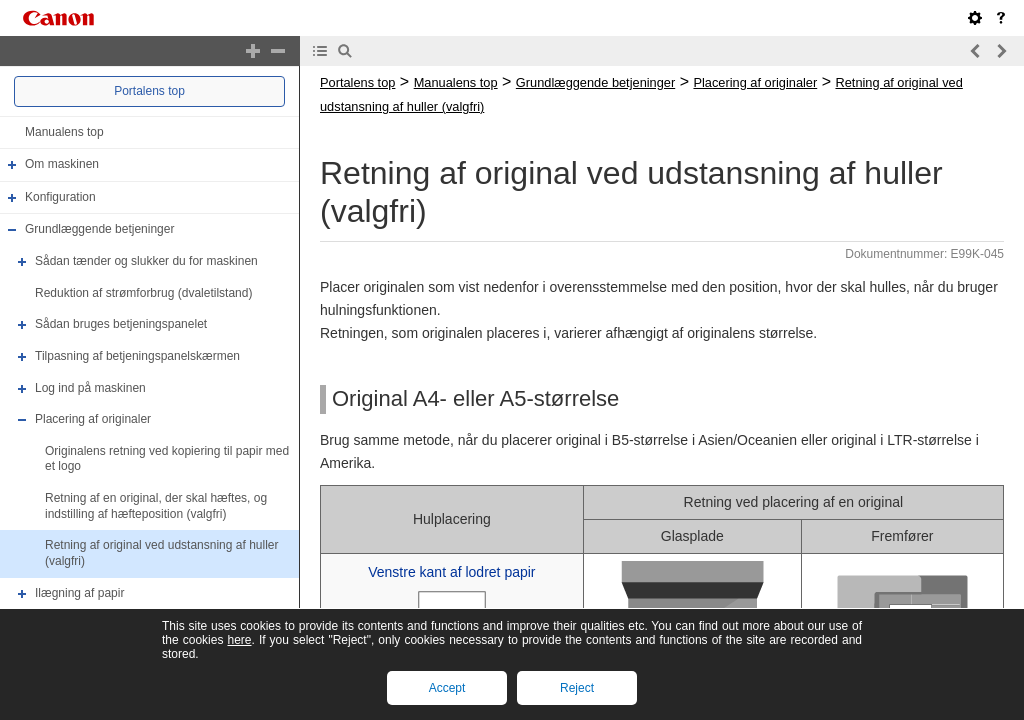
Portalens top (149, 91)
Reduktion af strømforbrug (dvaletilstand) (143, 293)
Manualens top (64, 132)
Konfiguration (60, 197)
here (239, 640)
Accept (447, 688)
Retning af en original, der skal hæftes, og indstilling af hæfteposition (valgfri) (156, 506)
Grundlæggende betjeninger (99, 230)
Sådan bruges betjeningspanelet (121, 324)
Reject (577, 688)
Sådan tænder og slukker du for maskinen (146, 261)
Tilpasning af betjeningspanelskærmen (137, 356)
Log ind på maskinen (90, 388)
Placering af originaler (93, 419)
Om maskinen (62, 164)
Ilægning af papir (79, 593)
